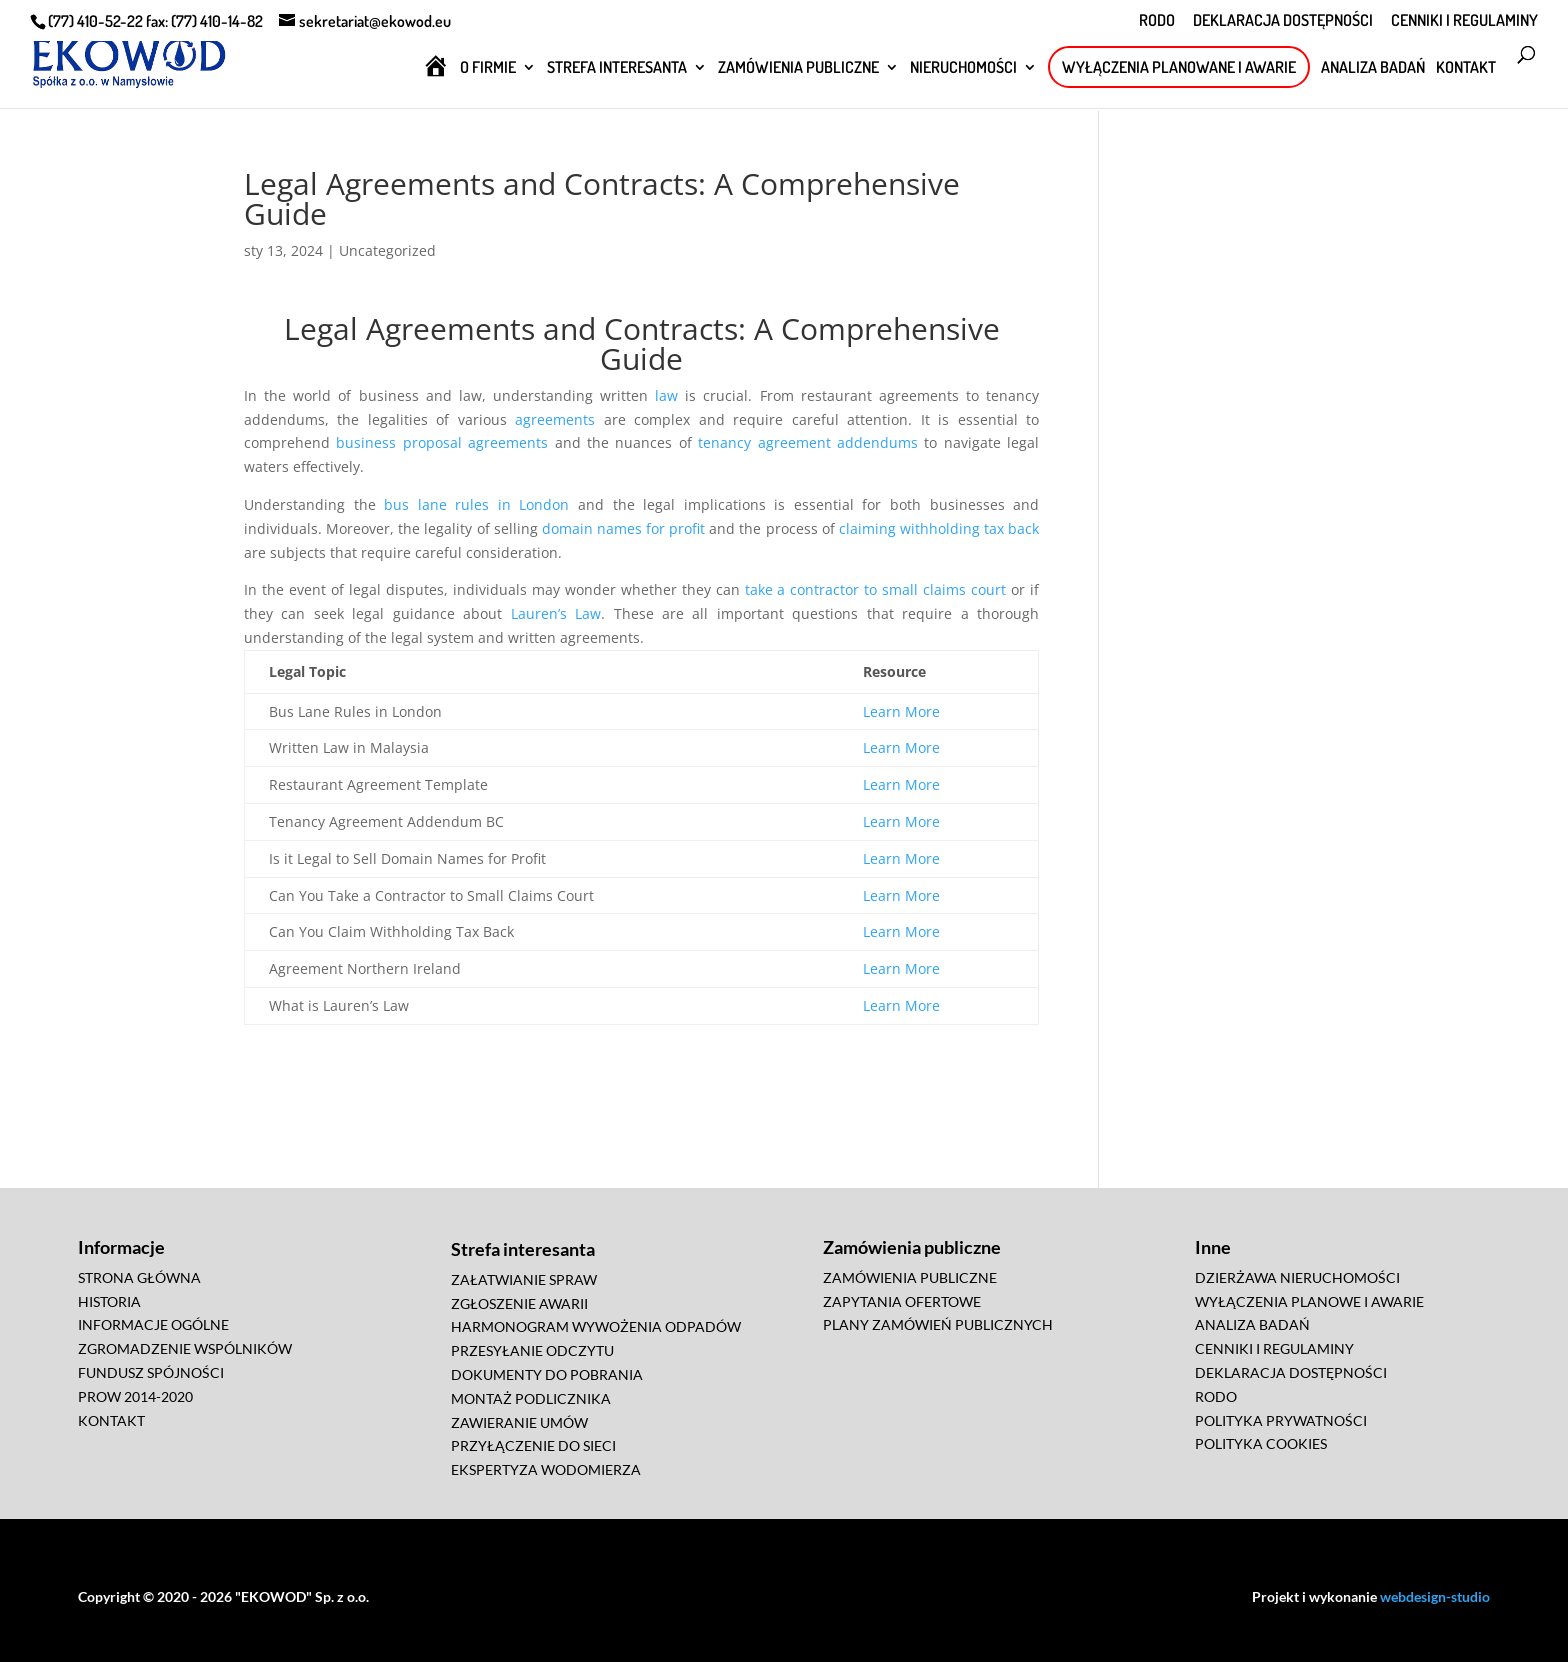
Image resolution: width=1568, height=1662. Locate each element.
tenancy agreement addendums (808, 442)
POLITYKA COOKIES (1261, 1443)
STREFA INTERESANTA (617, 68)
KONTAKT (1466, 68)
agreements (555, 419)
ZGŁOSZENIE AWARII (519, 1303)
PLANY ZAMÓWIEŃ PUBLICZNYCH (938, 1324)
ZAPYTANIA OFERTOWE (902, 1301)
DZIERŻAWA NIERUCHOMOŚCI (1297, 1277)
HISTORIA (109, 1301)
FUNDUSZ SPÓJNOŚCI (151, 1372)
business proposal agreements (442, 442)
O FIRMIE (488, 68)
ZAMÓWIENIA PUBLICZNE (798, 68)
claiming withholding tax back (939, 528)
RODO (1157, 21)
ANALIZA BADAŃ (1373, 68)
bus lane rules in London (476, 504)
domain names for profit (623, 528)
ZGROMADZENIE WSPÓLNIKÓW (185, 1348)
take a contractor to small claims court (876, 589)
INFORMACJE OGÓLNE (153, 1324)
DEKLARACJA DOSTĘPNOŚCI (1283, 21)
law (666, 395)
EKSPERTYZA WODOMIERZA (546, 1469)
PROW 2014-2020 (135, 1396)
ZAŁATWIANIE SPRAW (524, 1279)
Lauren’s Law (556, 613)
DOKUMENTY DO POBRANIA (547, 1374)
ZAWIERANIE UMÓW (519, 1422)
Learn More (901, 711)
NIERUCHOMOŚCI (963, 68)
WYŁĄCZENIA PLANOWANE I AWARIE (1179, 67)
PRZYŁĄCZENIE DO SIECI (533, 1445)
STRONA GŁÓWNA (139, 1277)
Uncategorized (387, 250)
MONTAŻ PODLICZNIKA (531, 1398)
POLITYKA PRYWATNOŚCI (1281, 1420)
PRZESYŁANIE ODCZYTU (532, 1350)
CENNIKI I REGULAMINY (1464, 21)
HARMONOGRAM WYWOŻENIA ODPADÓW (596, 1326)
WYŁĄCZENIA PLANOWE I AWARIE (1309, 1301)
